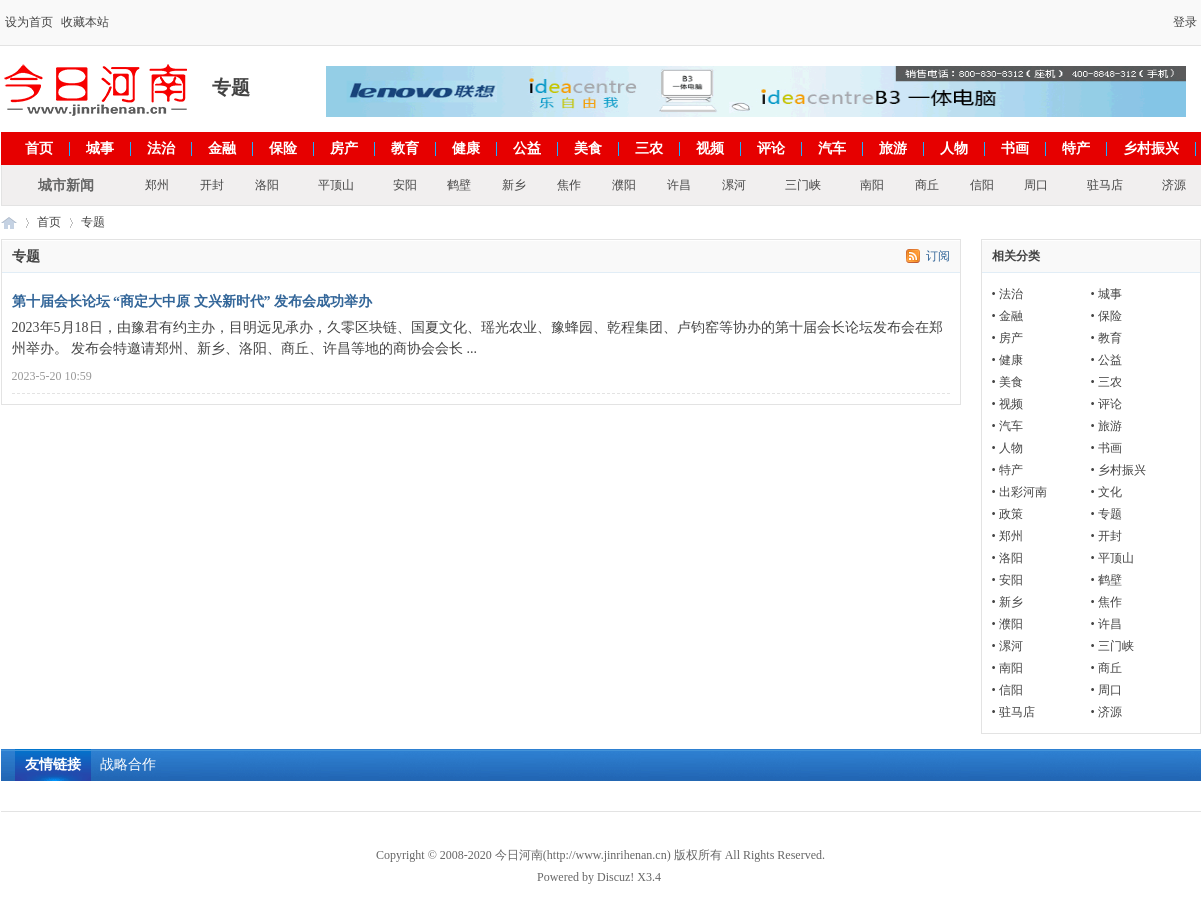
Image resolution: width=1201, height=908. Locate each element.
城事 (100, 148)
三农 (649, 148)
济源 (1174, 185)
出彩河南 (1023, 492)
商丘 (927, 185)
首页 (39, 148)
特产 (1076, 148)
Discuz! (615, 877)
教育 (405, 148)
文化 (1110, 492)
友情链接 (53, 764)
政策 (1011, 514)
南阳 (872, 185)
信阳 (982, 185)
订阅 (938, 256)
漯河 (734, 185)
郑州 (157, 185)
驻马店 (1105, 185)
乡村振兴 (1151, 148)
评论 (771, 148)
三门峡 (803, 185)
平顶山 (336, 185)
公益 (527, 148)
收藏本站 (85, 21)
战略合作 (128, 764)
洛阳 (267, 185)
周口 (1036, 185)
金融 (222, 148)
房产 (344, 148)
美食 (588, 148)
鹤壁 (459, 185)
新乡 (514, 185)
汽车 (832, 148)
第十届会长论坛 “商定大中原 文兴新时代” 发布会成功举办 (192, 301)
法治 (161, 148)
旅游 (893, 148)
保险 (283, 148)
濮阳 (624, 185)
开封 (212, 185)
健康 (466, 148)
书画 (1015, 148)
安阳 (405, 185)
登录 (1185, 21)
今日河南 (9, 222)
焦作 (569, 185)
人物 (954, 148)
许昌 (679, 185)
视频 (710, 148)
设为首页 (29, 21)
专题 (1110, 514)
